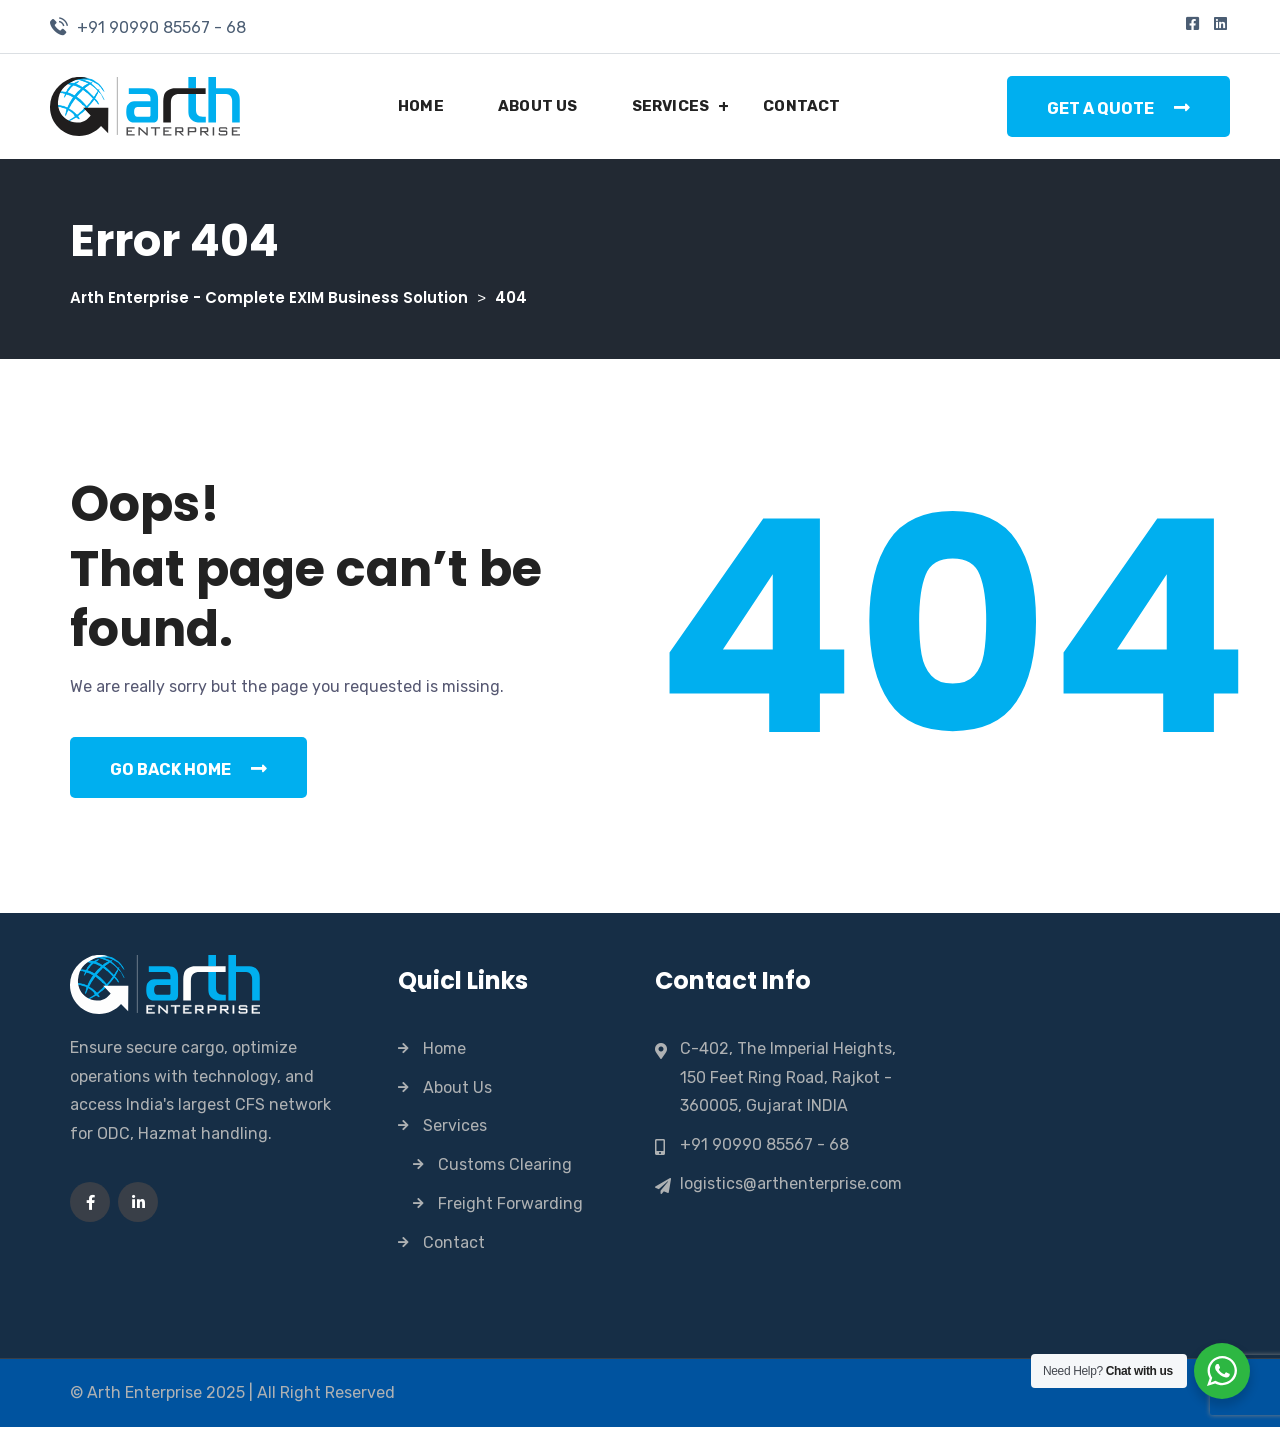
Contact (801, 106)
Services (671, 106)
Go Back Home (188, 770)
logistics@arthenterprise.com (791, 1185)
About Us (538, 106)
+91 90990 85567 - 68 (161, 27)
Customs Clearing (505, 1166)
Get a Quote (1118, 108)
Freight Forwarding (510, 1204)
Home (421, 106)
